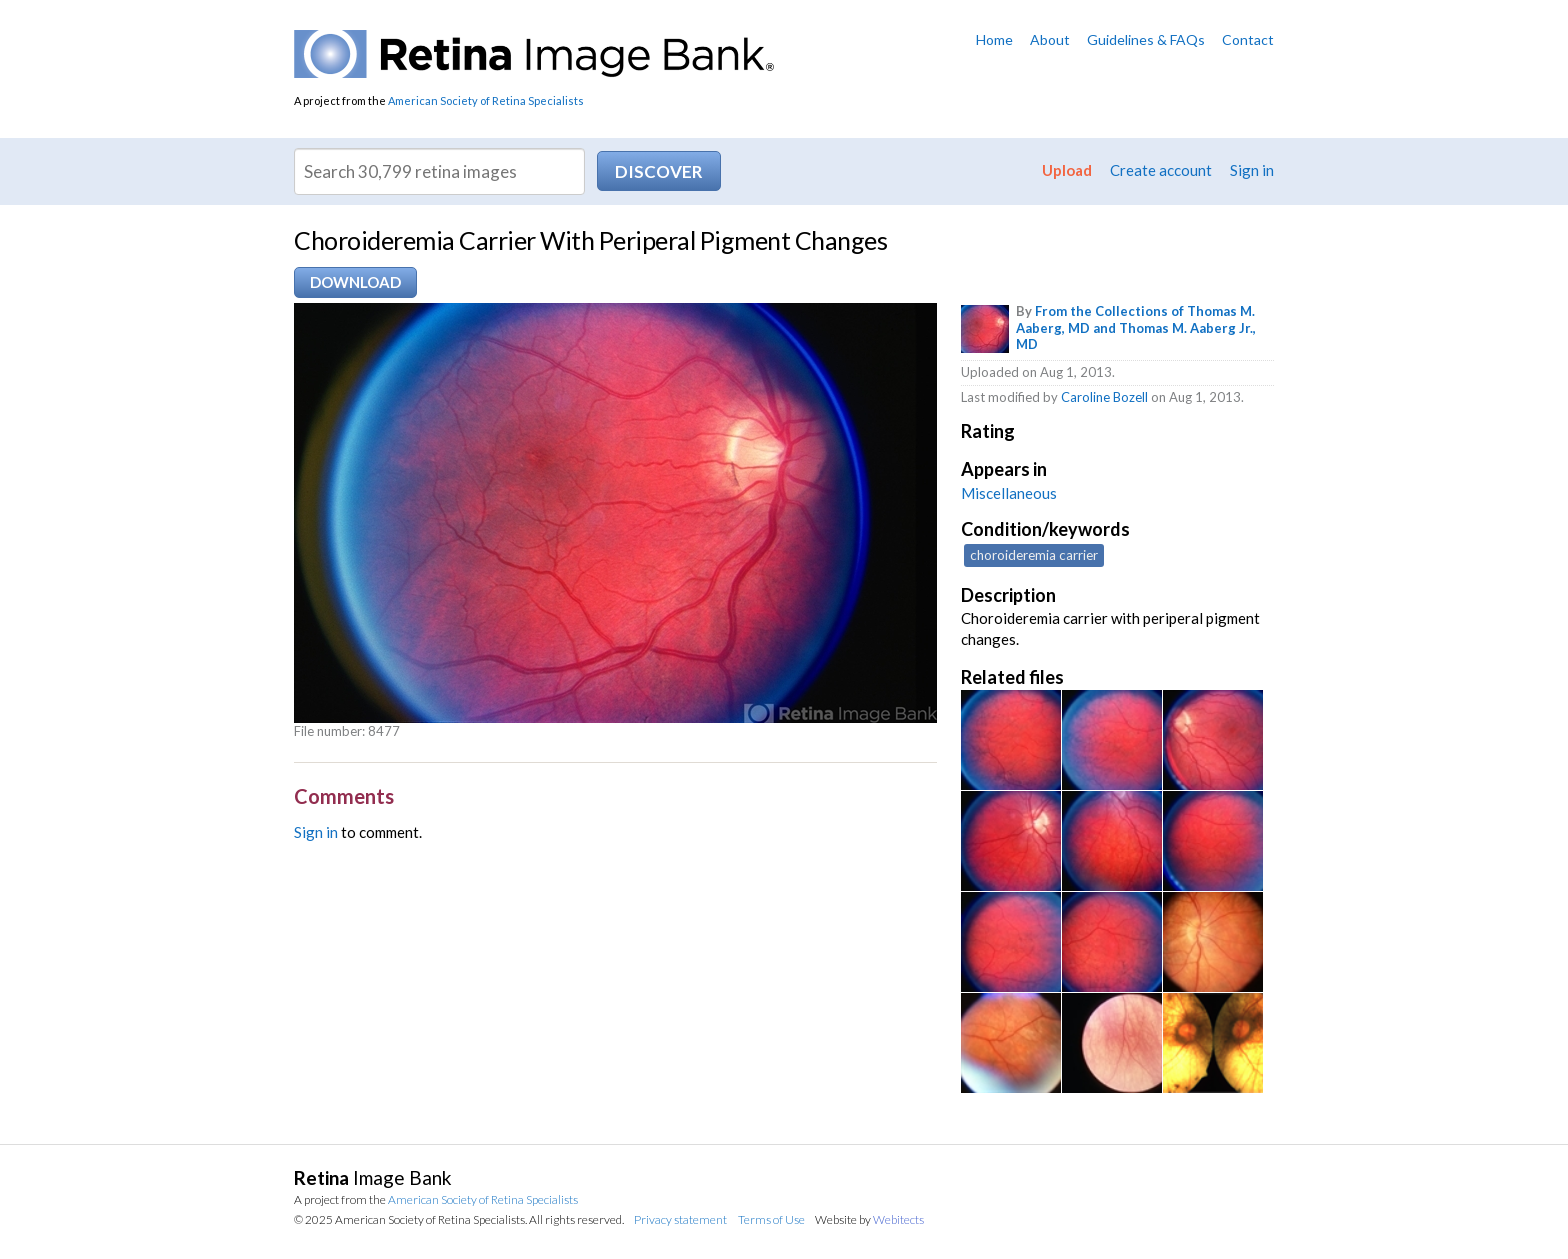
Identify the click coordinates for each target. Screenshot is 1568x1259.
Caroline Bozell (1104, 397)
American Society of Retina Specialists (486, 100)
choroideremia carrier (1034, 555)
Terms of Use (771, 1219)
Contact (1248, 39)
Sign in (1252, 170)
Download (355, 282)
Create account (1161, 170)
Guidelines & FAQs (1146, 39)
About (1050, 39)
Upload (1067, 170)
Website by (869, 1219)
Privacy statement (680, 1219)
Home (994, 39)
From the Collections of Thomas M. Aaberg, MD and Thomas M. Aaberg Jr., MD (1136, 328)
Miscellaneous (1009, 493)
